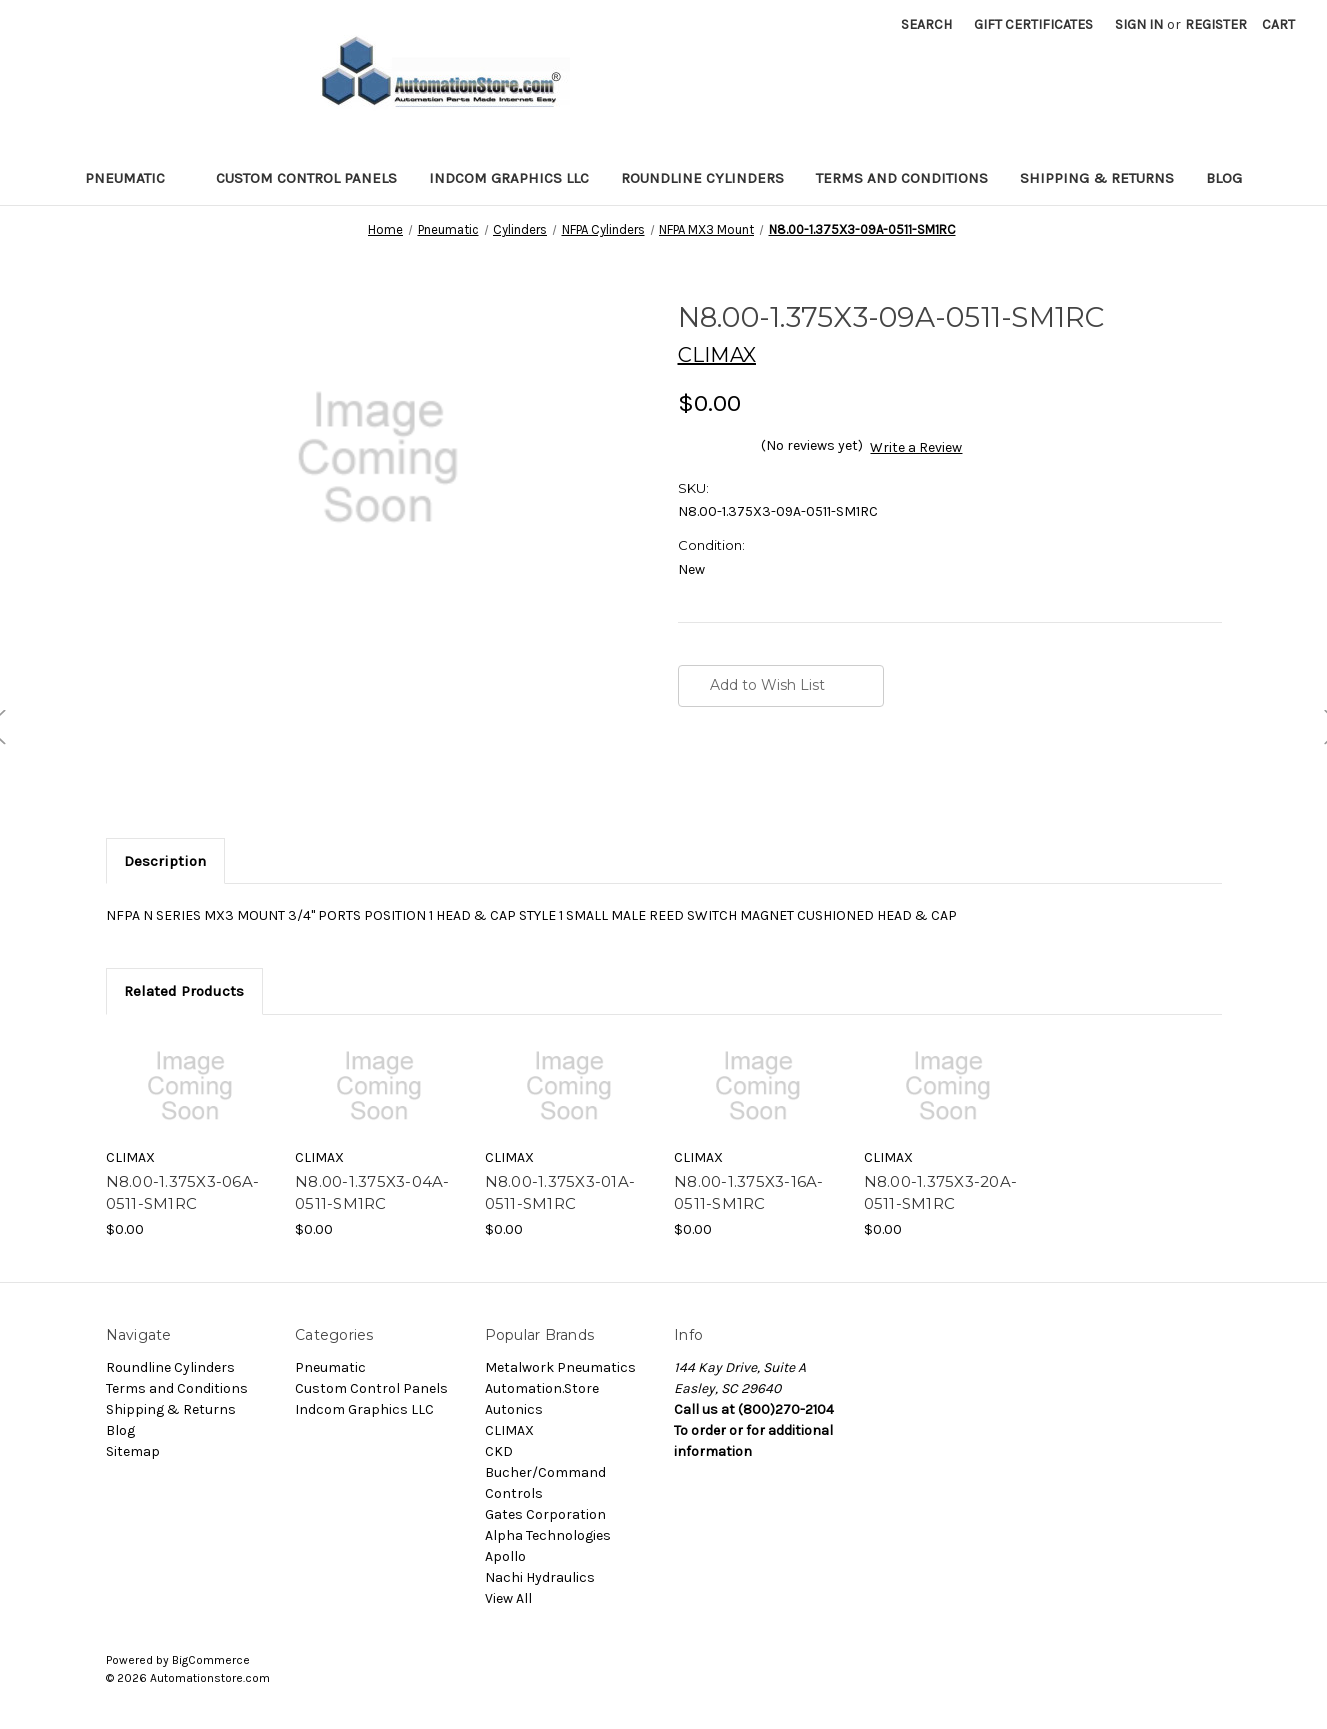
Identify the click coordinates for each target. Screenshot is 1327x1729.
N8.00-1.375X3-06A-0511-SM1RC (183, 1193)
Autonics (514, 1409)
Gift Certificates (1033, 24)
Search (926, 24)
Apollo (505, 1556)
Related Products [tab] (184, 991)
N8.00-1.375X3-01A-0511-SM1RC (560, 1193)
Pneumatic (134, 178)
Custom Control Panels (306, 178)
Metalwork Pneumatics (560, 1367)
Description (165, 861)
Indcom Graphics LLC (509, 178)
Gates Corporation (545, 1514)
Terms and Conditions (902, 178)
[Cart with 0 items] (1278, 24)
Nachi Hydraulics (540, 1577)
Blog (1224, 178)
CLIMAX (509, 1430)
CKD (499, 1451)
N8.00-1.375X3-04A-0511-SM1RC (372, 1193)
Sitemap (133, 1451)
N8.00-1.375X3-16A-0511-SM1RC (749, 1193)
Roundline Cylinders (702, 178)
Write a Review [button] (916, 447)
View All (508, 1598)
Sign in (1139, 24)
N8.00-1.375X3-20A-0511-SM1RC (941, 1193)
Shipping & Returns (1097, 178)
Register (1216, 24)
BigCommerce (211, 1660)
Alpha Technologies (548, 1535)
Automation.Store (542, 1388)
